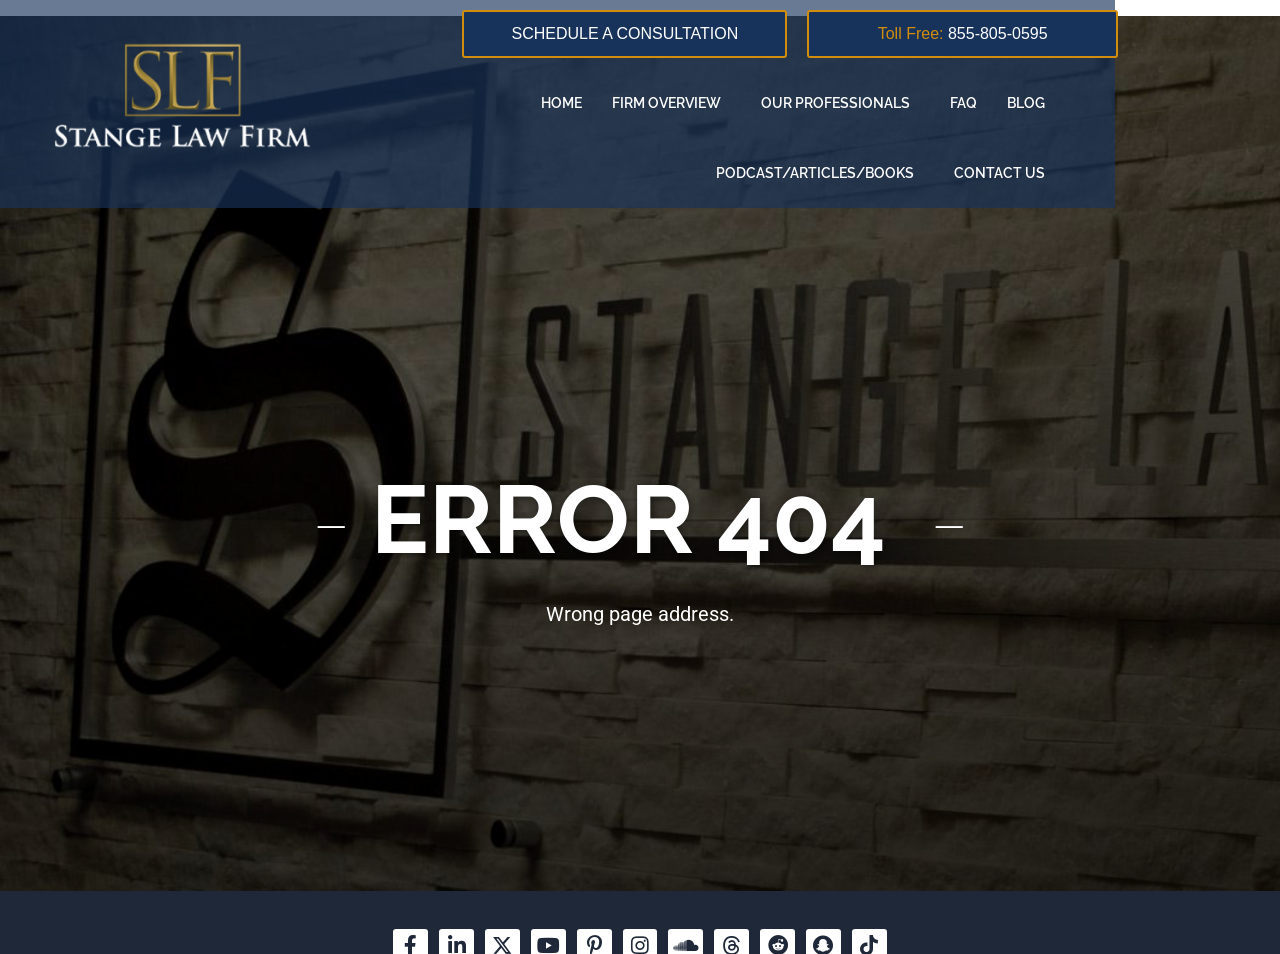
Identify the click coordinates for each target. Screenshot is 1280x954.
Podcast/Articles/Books (1101, 103)
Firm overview (593, 103)
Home (483, 103)
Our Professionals (762, 103)
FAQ (885, 103)
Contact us (1159, 173)
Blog (948, 103)
